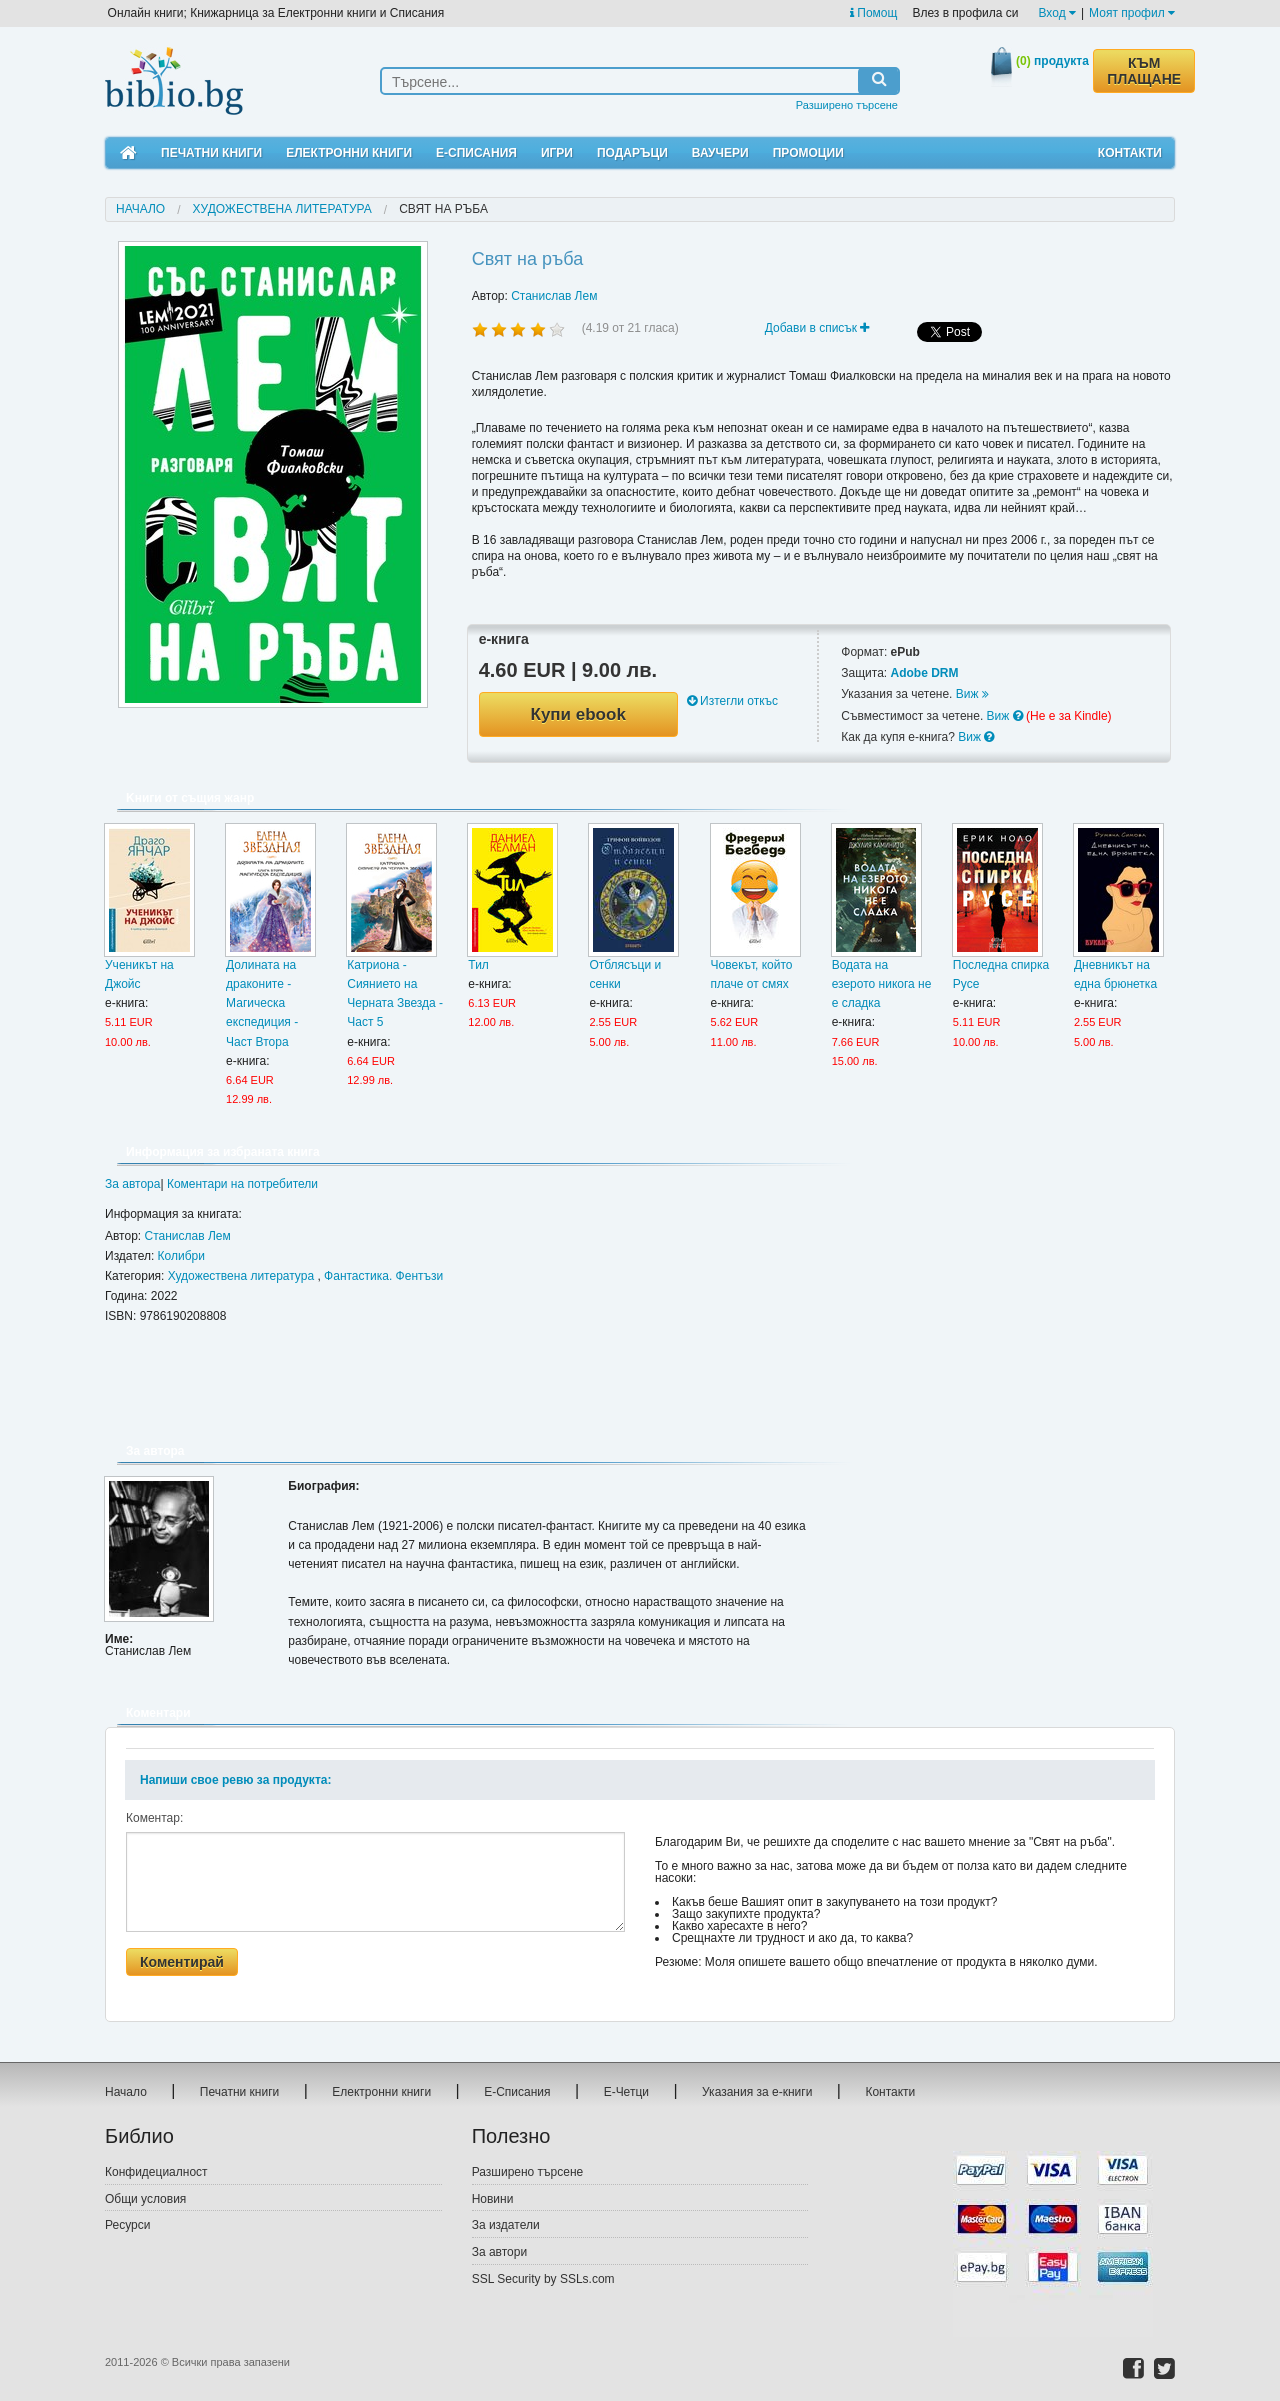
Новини (493, 2199)
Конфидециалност (156, 2172)
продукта (1052, 61)
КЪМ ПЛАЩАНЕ (1144, 71)
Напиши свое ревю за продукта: (235, 1780)
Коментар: (154, 1818)
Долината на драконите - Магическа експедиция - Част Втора (262, 1003)
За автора (132, 1184)
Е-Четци (626, 2092)
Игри (557, 153)
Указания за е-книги (757, 2092)
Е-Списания (476, 153)
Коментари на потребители (242, 1184)
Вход (1057, 13)
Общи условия (145, 2199)
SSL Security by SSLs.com (543, 2279)
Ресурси (127, 2225)
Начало (140, 209)
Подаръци (632, 153)
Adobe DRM (924, 673)
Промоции (808, 153)
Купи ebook (578, 714)
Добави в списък (817, 328)
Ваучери (720, 153)
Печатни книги (211, 153)
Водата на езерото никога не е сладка (882, 984)
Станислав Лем (554, 296)
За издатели (506, 2225)
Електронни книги (349, 153)
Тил (478, 965)
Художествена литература (282, 209)
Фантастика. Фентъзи (383, 1276)
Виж (972, 694)
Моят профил (1132, 13)
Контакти (1130, 153)
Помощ (873, 13)
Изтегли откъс (732, 701)
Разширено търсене (847, 105)
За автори (499, 2252)
